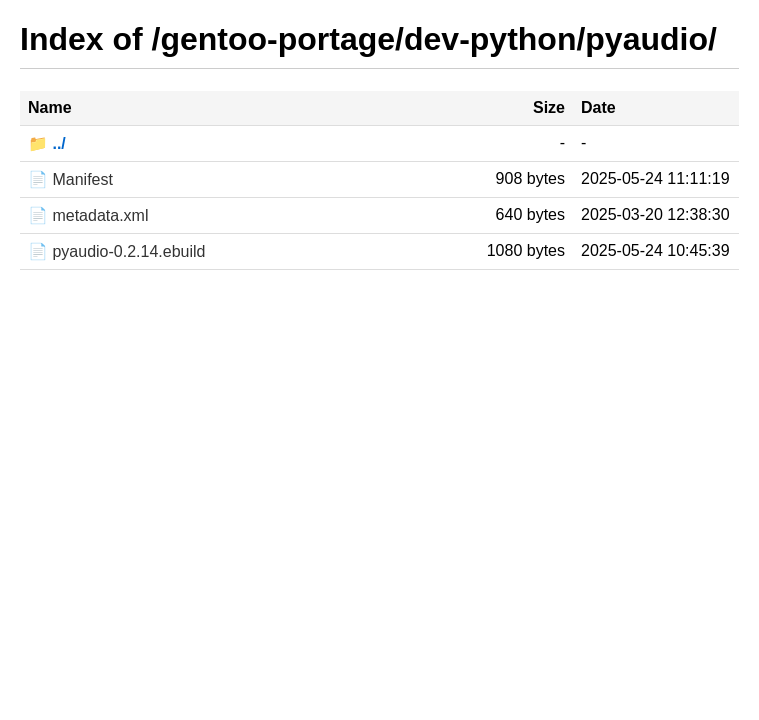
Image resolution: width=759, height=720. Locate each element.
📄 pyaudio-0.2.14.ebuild (116, 251)
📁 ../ (47, 143)
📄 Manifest (70, 179)
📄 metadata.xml (88, 215)
